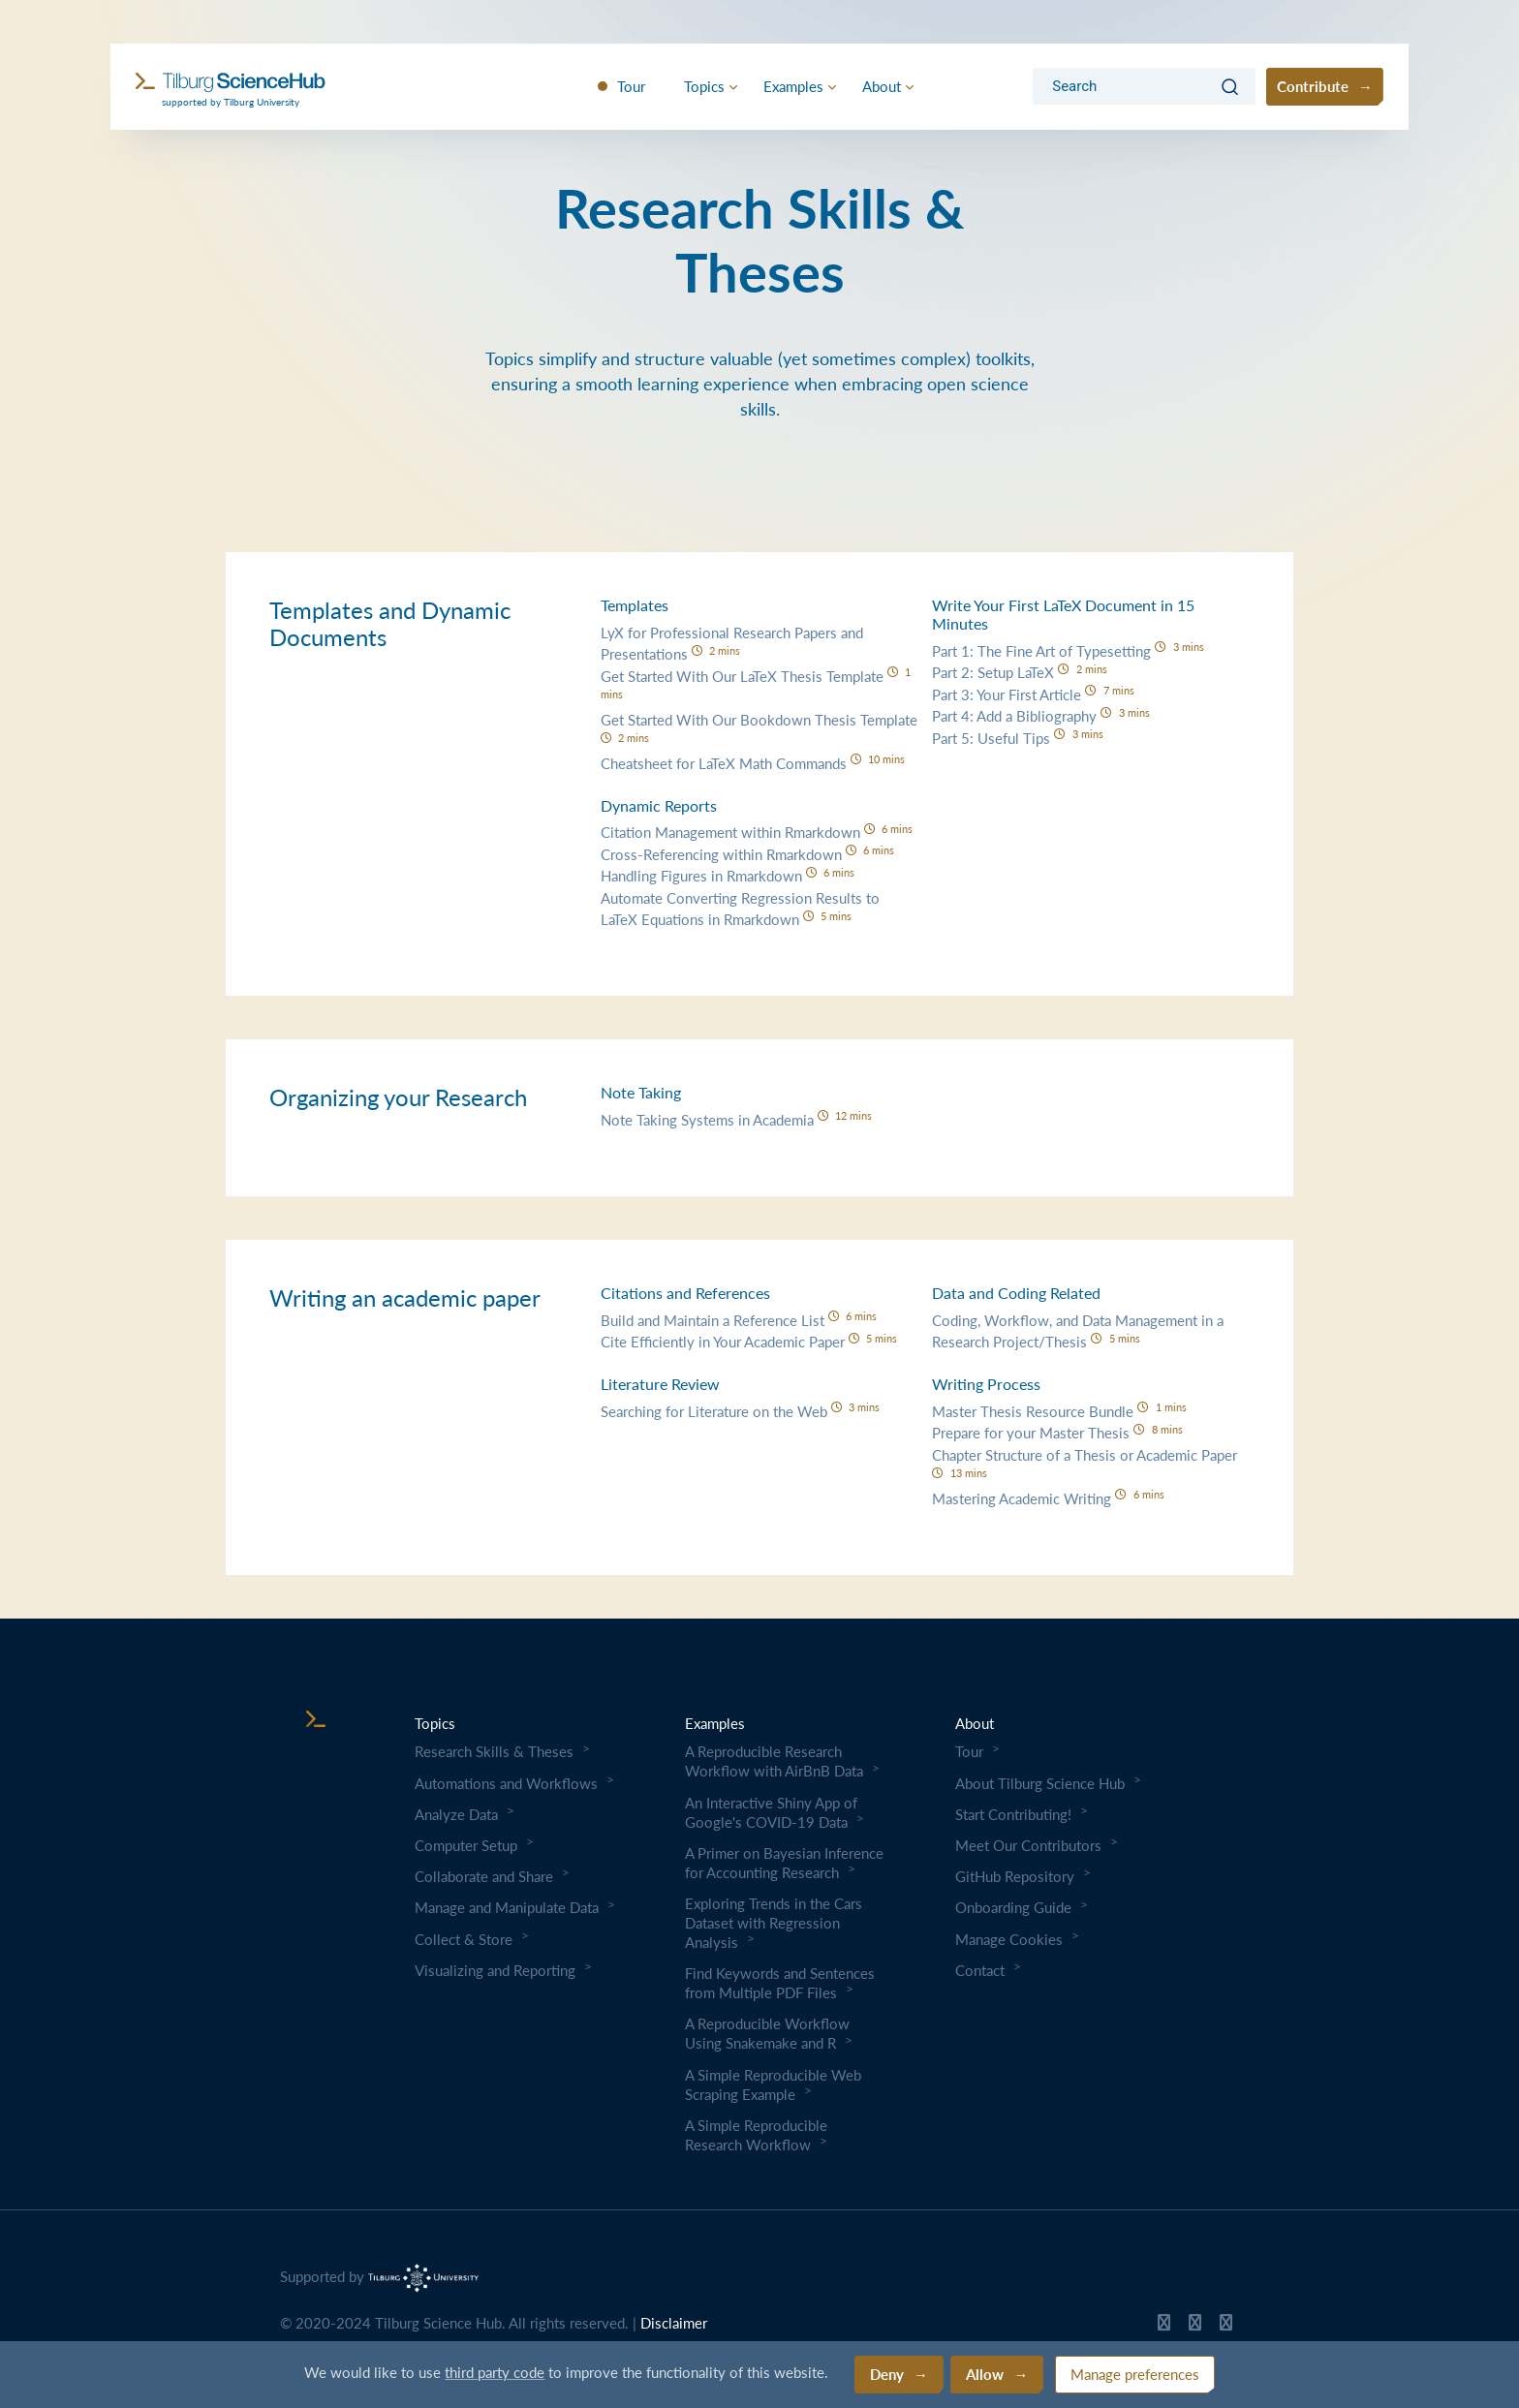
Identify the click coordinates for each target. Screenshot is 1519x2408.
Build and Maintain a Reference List (739, 1320)
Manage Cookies (1009, 1939)
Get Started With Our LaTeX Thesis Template (756, 683)
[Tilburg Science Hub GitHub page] (1164, 2326)
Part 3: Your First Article (1033, 694)
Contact (980, 1970)
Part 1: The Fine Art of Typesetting (1068, 650)
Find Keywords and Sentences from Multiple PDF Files (780, 1982)
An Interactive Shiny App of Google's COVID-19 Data (771, 1812)
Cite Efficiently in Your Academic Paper (749, 1341)
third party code (494, 2372)
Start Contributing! (1013, 1814)
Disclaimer (673, 2322)
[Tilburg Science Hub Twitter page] (1195, 2326)
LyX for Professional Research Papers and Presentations (732, 643)
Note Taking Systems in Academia (737, 1119)
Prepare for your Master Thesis (1057, 1432)
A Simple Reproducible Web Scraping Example (773, 2084)
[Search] (1125, 87)
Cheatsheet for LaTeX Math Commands (753, 763)
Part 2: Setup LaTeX (1019, 672)
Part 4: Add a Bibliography (1041, 715)
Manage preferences (1134, 2373)
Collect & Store (463, 1939)
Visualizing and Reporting (495, 1970)
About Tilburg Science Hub (1040, 1783)
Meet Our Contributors (1028, 1845)
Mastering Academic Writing (1048, 1498)
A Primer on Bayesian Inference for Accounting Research (784, 1862)
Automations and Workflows (506, 1783)
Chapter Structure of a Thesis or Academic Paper (1084, 1462)
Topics (704, 86)
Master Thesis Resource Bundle (1059, 1411)
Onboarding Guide (1013, 1907)
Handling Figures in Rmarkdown (728, 875)
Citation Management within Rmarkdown (757, 831)
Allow (985, 2373)
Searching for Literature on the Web (741, 1411)
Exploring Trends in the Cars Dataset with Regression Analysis (773, 1923)
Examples (793, 86)
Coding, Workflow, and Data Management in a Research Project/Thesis (1078, 1331)
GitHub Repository (1014, 1876)
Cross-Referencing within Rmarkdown (748, 854)
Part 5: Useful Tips (1017, 737)
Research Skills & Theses (494, 1751)
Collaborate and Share (484, 1876)
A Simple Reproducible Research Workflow (756, 2134)
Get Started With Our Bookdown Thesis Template (759, 727)
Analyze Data (456, 1814)
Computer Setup (466, 1845)
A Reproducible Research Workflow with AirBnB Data (774, 1761)
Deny (887, 2373)
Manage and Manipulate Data (507, 1907)
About (881, 86)
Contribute (1312, 86)
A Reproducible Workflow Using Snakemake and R (767, 2033)
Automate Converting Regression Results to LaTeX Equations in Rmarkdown (740, 908)
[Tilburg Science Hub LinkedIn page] (1226, 2326)
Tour (631, 86)
